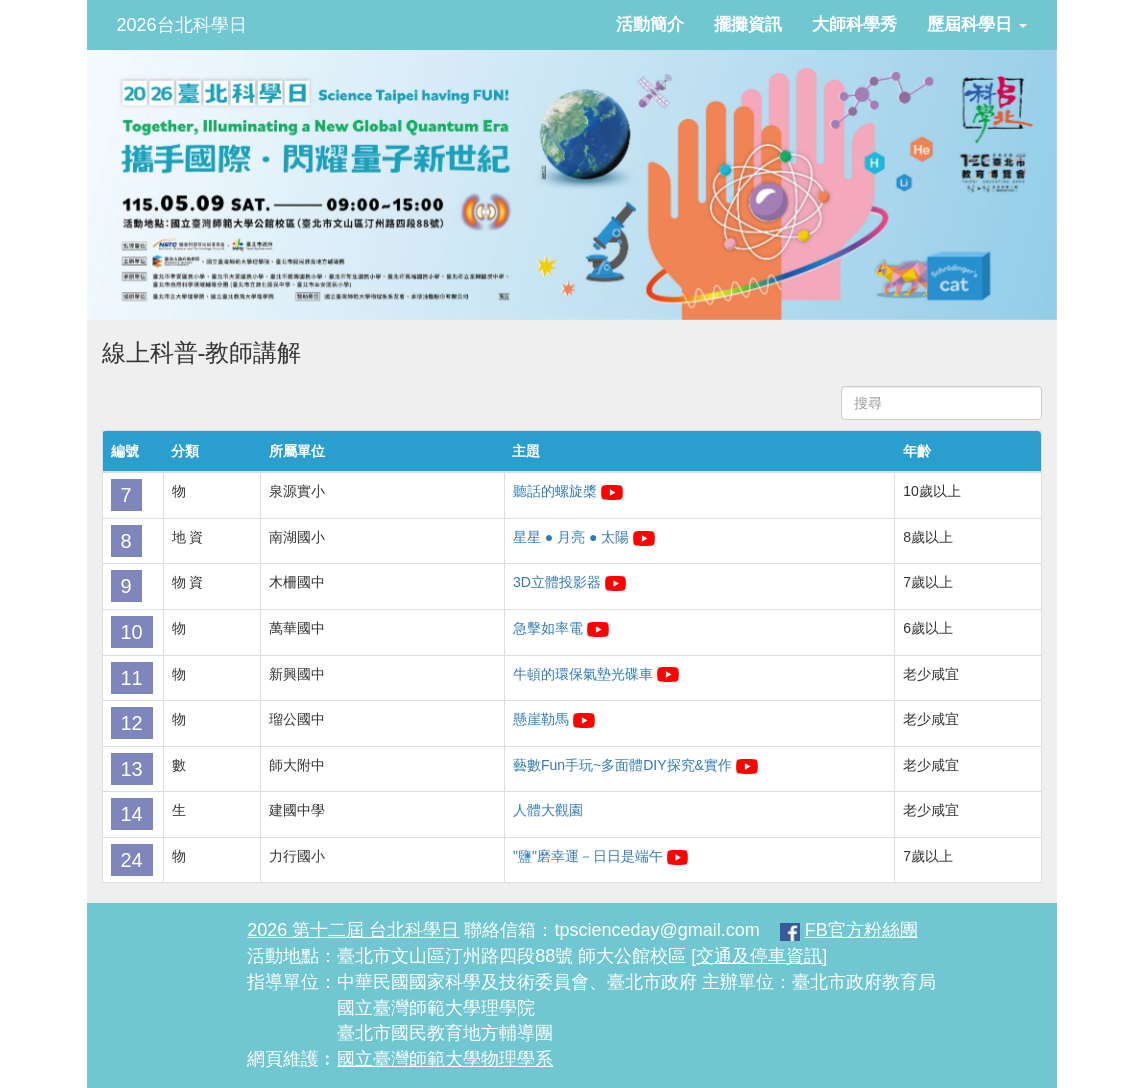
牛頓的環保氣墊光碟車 (583, 674)
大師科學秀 (854, 24)
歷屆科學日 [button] (977, 24)
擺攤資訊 (748, 24)
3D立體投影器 (557, 582)
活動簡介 (650, 24)
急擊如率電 (548, 628)
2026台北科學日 (182, 25)
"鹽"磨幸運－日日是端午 (588, 856)
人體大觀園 (548, 810)
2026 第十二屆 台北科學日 (353, 930)
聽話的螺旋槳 (555, 491)
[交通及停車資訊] (759, 956)
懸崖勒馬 (541, 719)
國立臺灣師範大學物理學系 (445, 1059)
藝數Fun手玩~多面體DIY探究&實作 (624, 765)
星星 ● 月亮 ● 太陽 (571, 537)
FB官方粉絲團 (861, 930)
